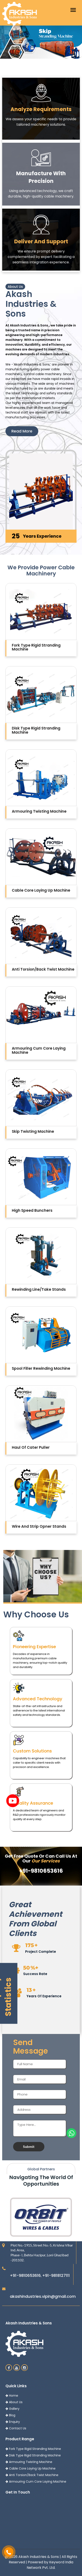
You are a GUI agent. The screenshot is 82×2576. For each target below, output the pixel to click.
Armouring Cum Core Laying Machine (35, 2481)
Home (11, 2395)
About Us (14, 2402)
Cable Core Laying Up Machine (30, 2468)
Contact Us (15, 2428)
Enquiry (12, 2422)
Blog (10, 2415)
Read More (21, 431)
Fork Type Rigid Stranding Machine (33, 2449)
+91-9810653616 (25, 2275)
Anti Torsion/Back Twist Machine (31, 2475)
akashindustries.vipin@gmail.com (43, 2296)
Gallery (12, 2408)
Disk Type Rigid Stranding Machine (33, 2455)
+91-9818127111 (56, 2275)
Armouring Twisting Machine (28, 2462)
